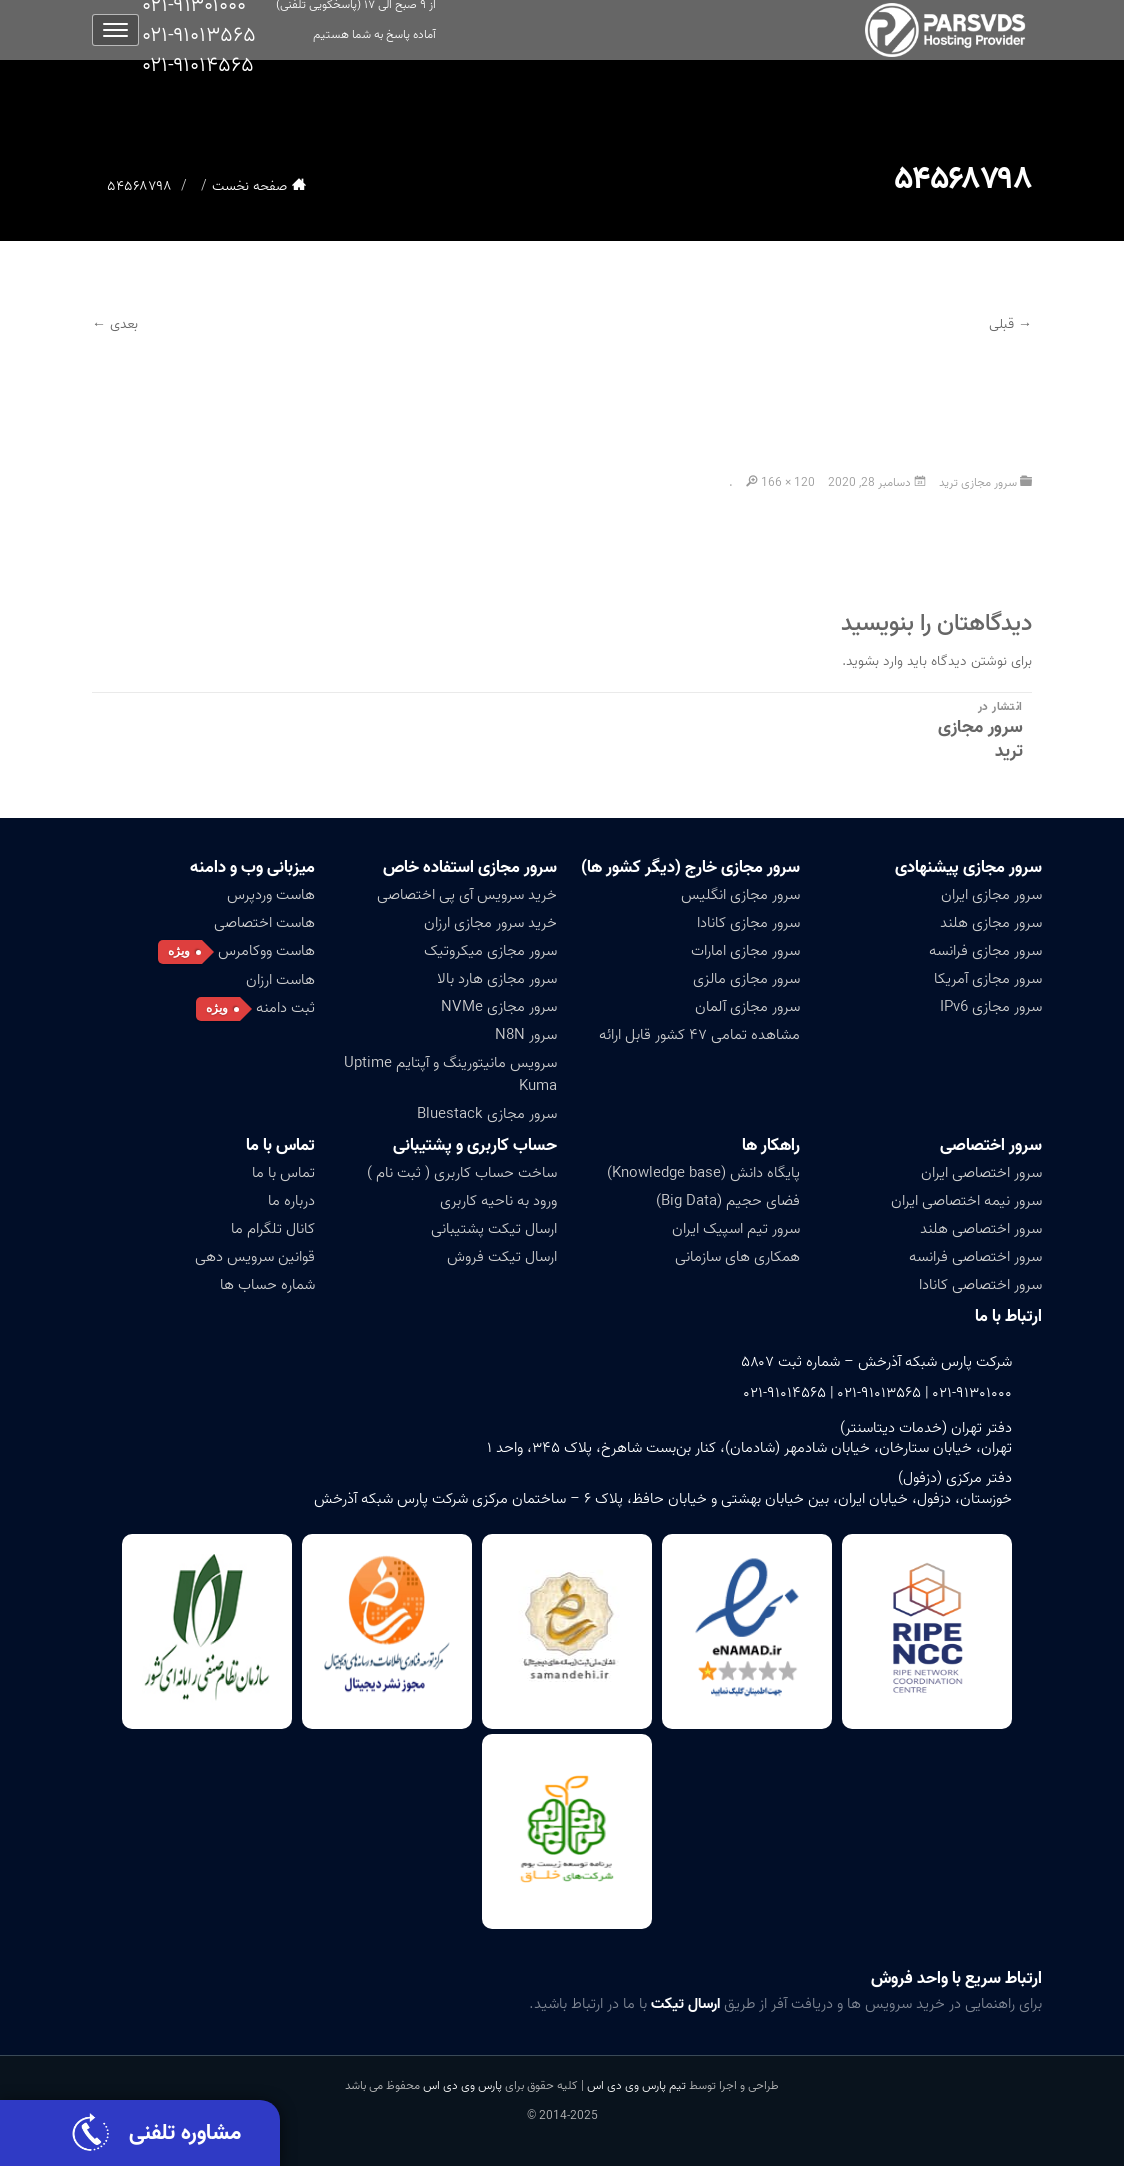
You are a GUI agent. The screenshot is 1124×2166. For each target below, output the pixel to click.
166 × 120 (788, 482)
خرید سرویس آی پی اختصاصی (467, 895)
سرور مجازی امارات (745, 951)
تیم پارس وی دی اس (635, 2085)
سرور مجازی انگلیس (740, 895)
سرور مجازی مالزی (746, 979)
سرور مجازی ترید (978, 482)
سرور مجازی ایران (991, 895)
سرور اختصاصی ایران (981, 1173)
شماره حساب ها (267, 1285)
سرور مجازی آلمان (747, 1007)
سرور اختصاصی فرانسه (975, 1257)
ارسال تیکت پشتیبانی (494, 1229)
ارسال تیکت (685, 2004)
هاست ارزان (280, 980)
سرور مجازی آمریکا (988, 979)
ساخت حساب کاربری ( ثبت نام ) (462, 1173)
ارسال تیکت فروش (502, 1257)
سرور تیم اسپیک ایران (736, 1229)
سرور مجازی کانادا (748, 923)
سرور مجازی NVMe (499, 1007)
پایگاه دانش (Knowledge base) (703, 1173)
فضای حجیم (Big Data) (728, 1201)
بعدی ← (115, 324)
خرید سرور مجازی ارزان (490, 923)
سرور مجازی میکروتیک (490, 951)
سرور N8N (526, 1035)
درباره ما (291, 1201)
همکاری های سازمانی (737, 1257)
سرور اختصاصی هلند (981, 1229)
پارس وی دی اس (462, 2085)
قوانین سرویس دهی (255, 1257)
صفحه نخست (249, 186)
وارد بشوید (874, 661)
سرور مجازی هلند (991, 923)
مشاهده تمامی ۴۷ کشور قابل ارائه (699, 1035)
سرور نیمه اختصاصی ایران (966, 1201)
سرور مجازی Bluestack (487, 1114)
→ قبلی (1010, 324)
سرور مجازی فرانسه (985, 951)
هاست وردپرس (271, 895)
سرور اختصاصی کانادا (980, 1285)
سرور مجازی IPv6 (991, 1007)
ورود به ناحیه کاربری (498, 1201)
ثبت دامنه (285, 1008)
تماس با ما (280, 1145)
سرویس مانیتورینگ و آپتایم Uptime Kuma (450, 1074)
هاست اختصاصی (264, 923)
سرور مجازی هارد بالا (497, 979)
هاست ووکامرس (266, 951)
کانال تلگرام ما (273, 1229)
